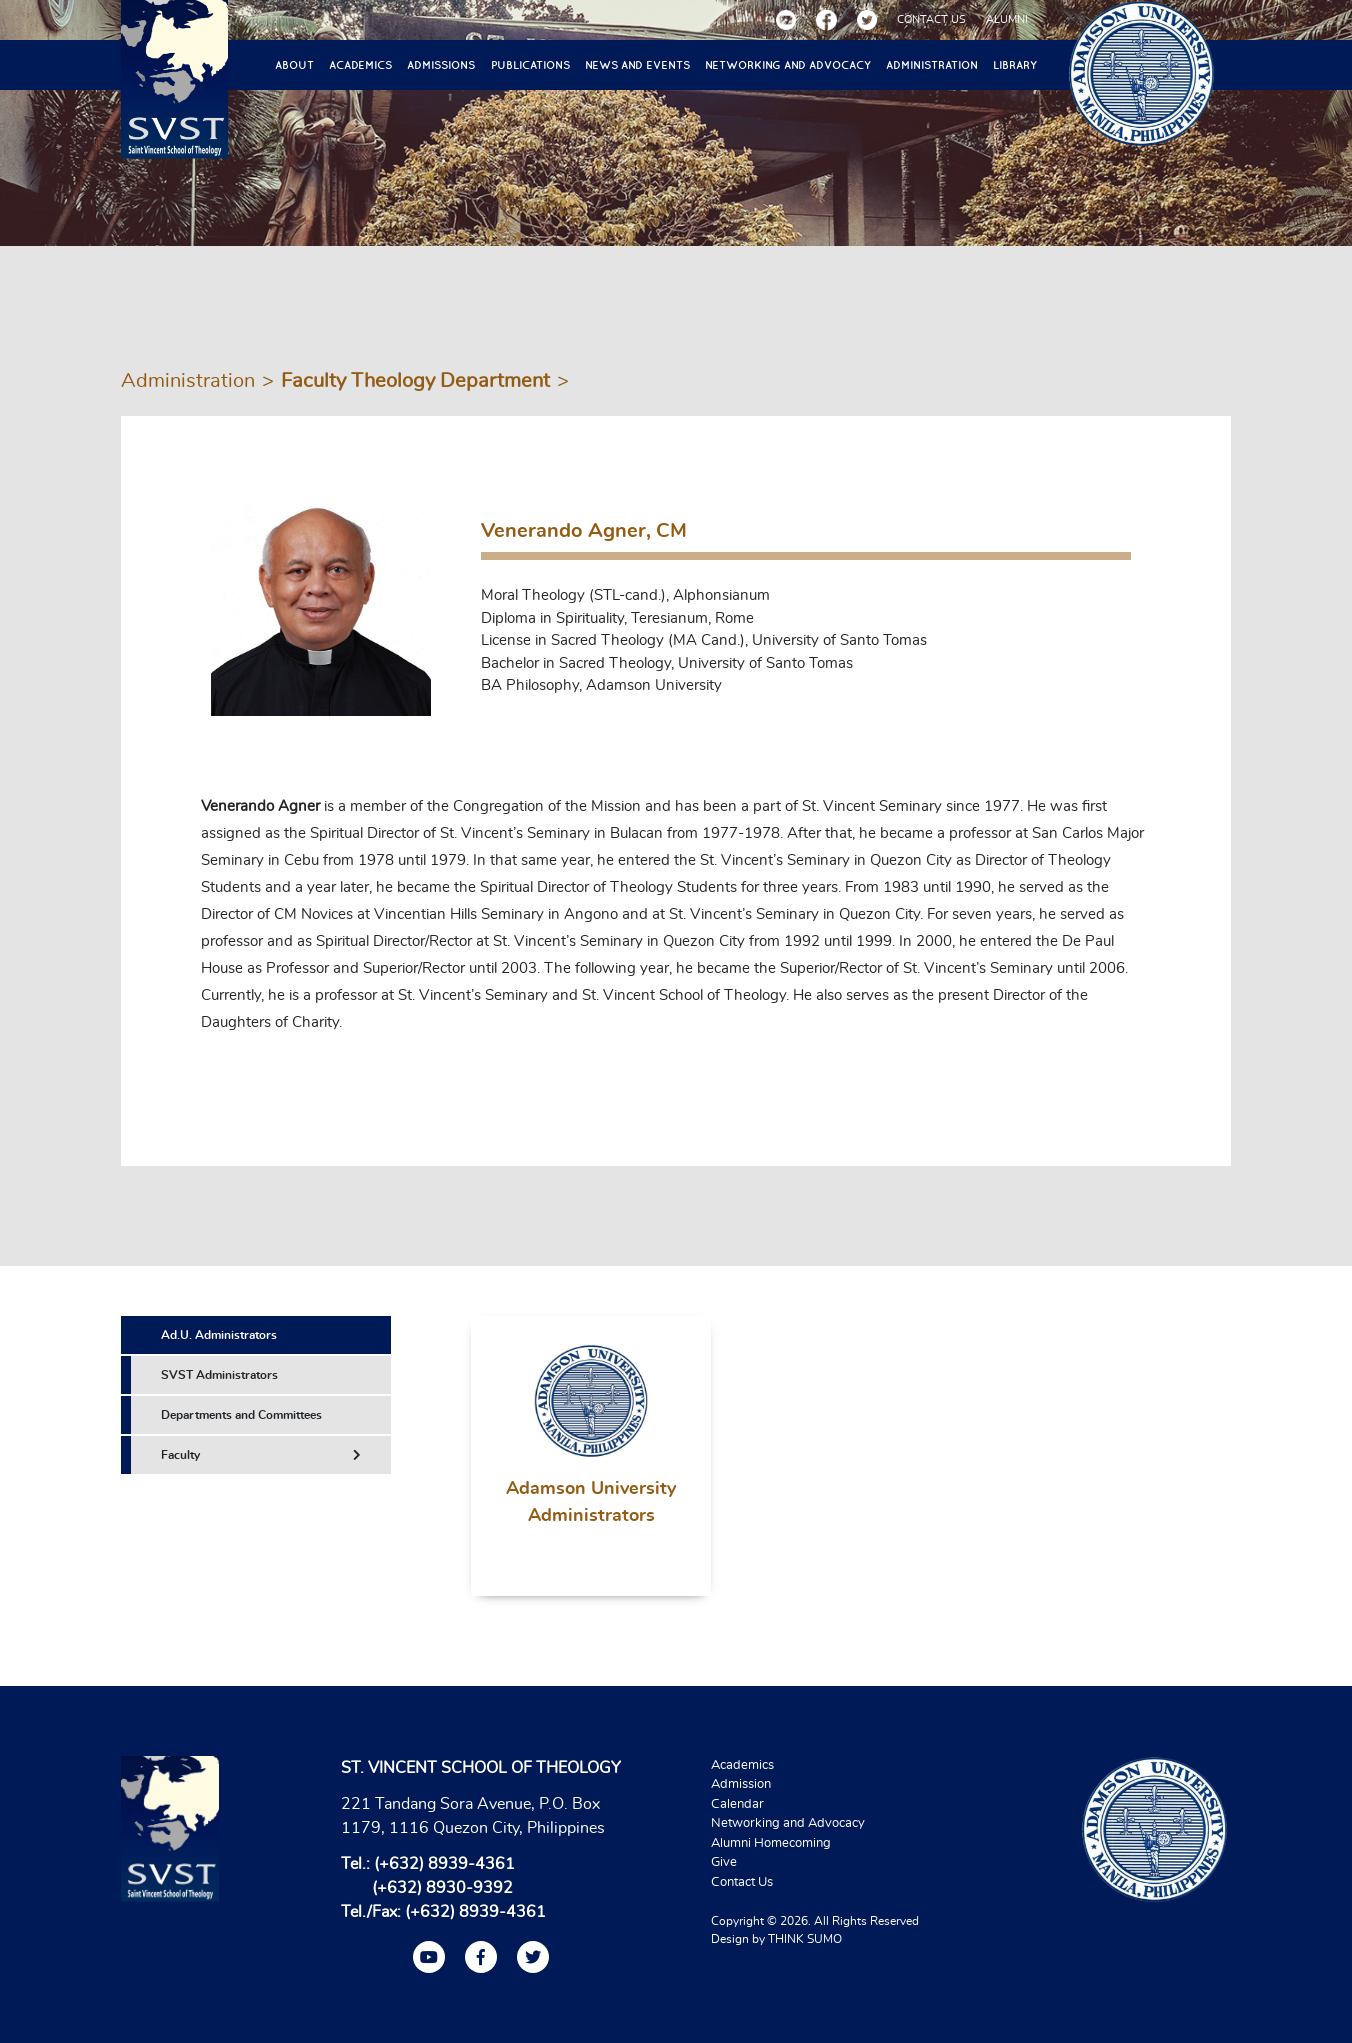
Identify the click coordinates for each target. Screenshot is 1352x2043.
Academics (360, 65)
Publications (530, 65)
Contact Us (742, 1882)
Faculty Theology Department (415, 381)
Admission (741, 1784)
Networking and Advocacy (788, 65)
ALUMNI (1007, 19)
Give (724, 1862)
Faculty (261, 1455)
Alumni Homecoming (771, 1843)
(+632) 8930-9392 (442, 1888)
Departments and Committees (241, 1415)
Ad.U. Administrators (219, 1335)
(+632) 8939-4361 (444, 1864)
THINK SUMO (805, 1939)
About (294, 65)
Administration (932, 65)
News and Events (637, 65)
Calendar (737, 1804)
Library (1015, 65)
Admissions (441, 65)
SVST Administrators (219, 1375)
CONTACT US (931, 19)
